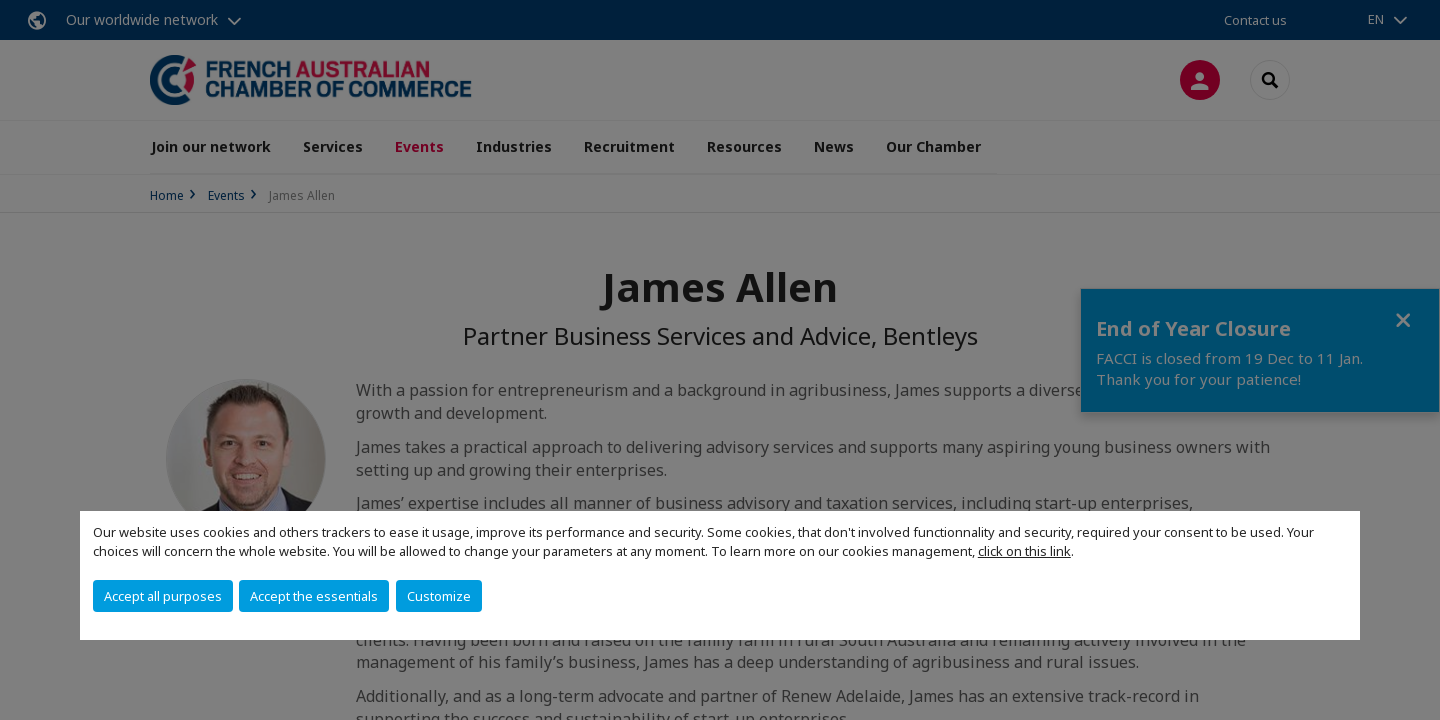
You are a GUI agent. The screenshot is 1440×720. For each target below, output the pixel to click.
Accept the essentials (314, 596)
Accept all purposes (163, 596)
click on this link (1024, 551)
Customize (439, 596)
